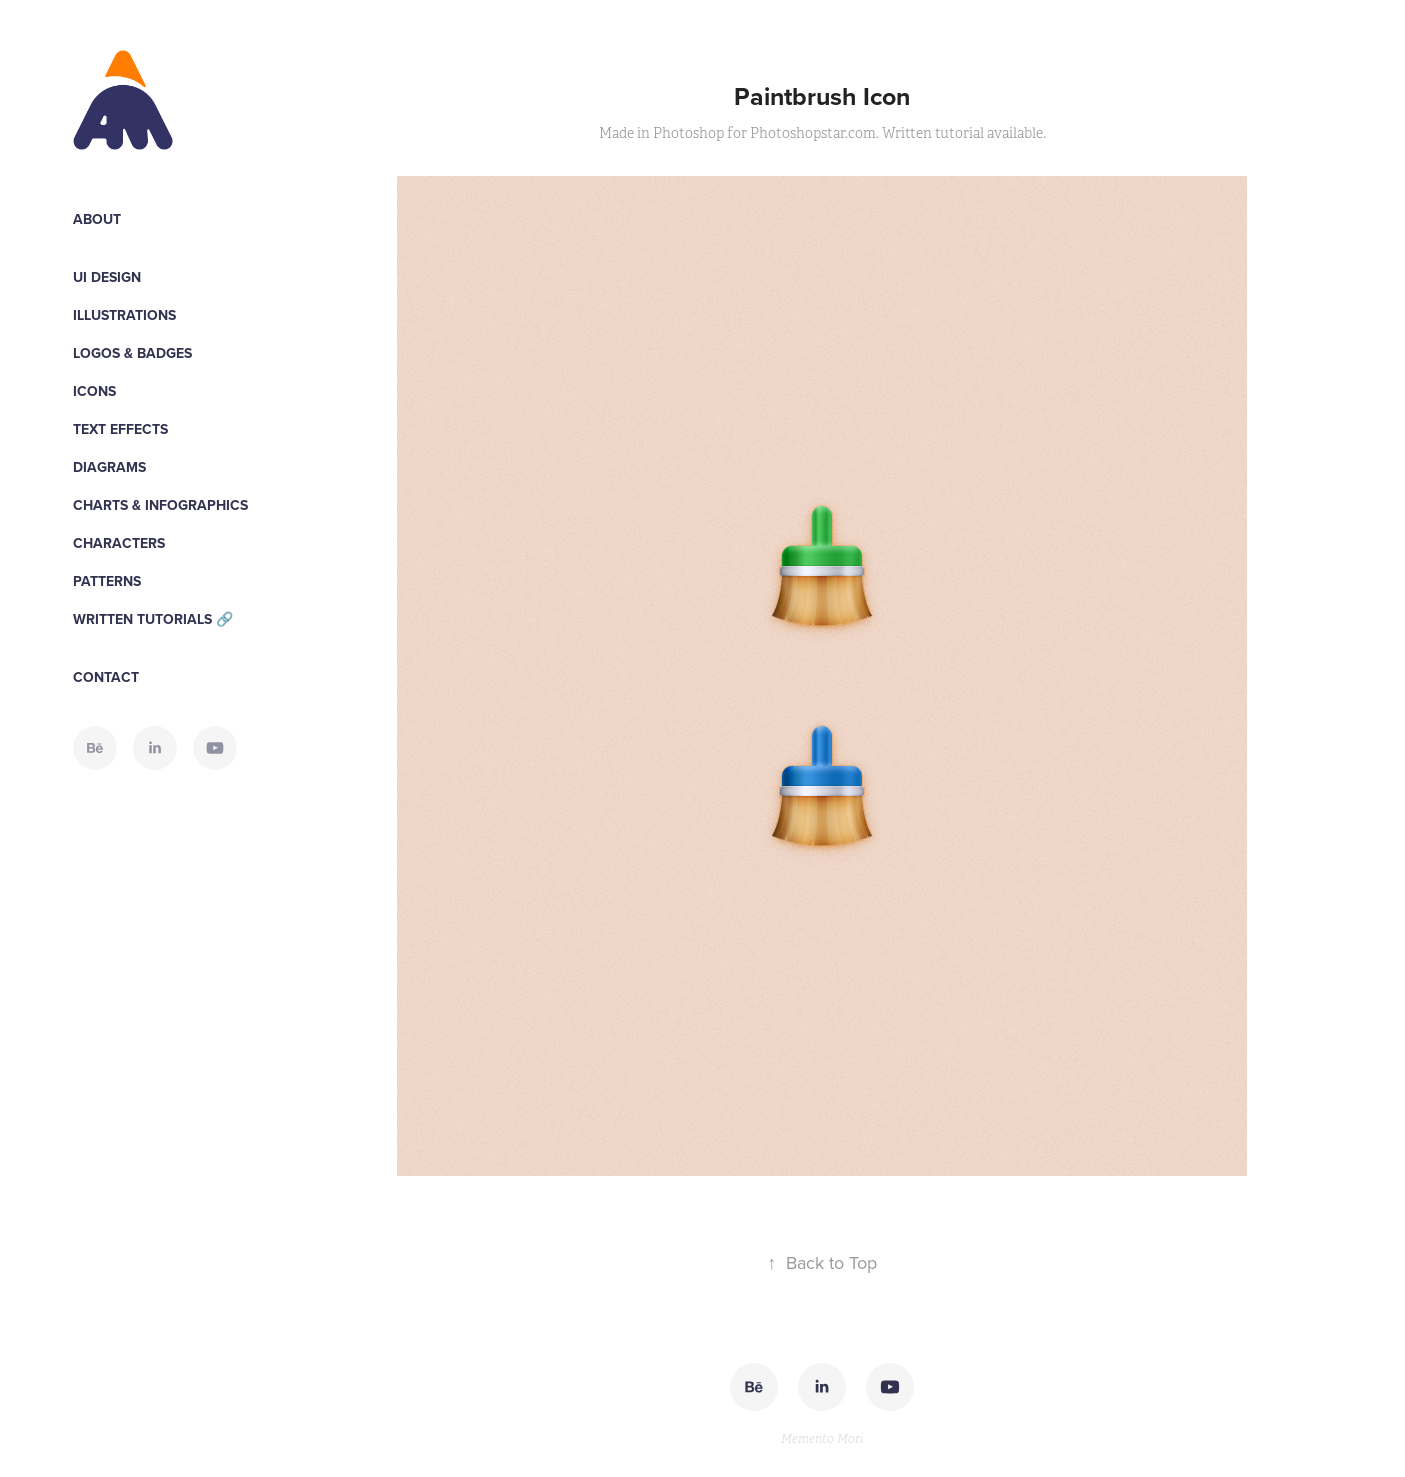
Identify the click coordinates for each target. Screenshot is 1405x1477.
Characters (119, 543)
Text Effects (120, 429)
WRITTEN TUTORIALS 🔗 (153, 619)
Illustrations (124, 315)
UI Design (107, 277)
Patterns (107, 581)
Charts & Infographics (160, 505)
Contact (106, 677)
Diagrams (109, 467)
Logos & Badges (132, 353)
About (97, 219)
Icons (94, 391)
